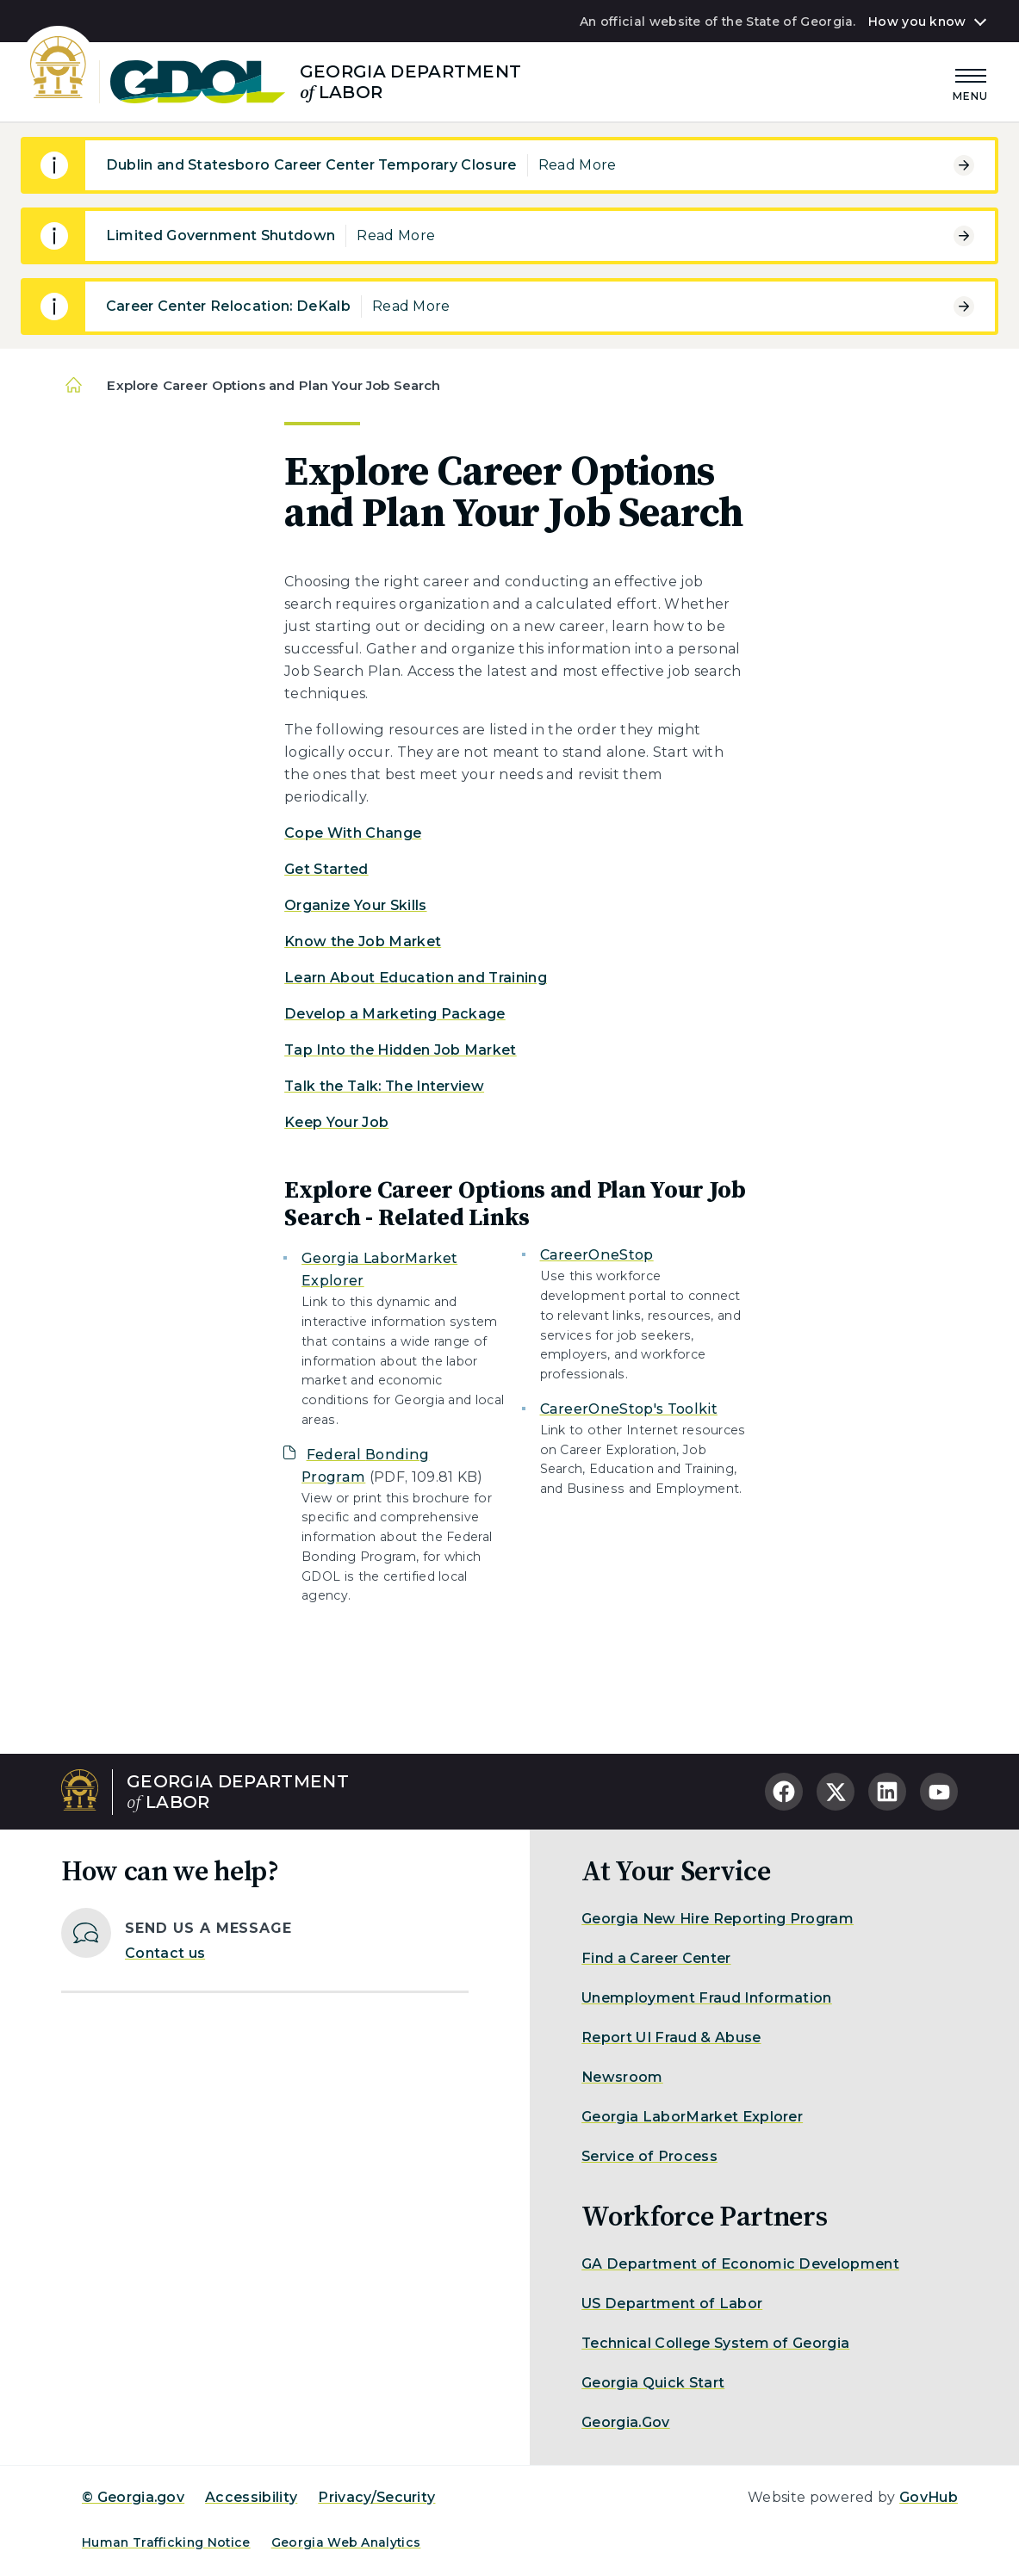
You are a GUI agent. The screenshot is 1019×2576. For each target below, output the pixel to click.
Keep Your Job (336, 1122)
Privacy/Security (376, 2497)
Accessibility (251, 2497)
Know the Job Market (362, 941)
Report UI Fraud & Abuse (671, 2037)
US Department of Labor (671, 2303)
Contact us (165, 1953)
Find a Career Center (655, 1958)
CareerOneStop (597, 1255)
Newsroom (622, 2077)
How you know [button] (917, 21)
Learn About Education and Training (415, 977)
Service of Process (649, 2156)
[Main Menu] (971, 82)
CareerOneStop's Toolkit (629, 1409)
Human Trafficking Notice (166, 2542)
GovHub (928, 2497)
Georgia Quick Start (652, 2383)
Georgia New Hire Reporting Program (717, 1918)
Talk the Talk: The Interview (384, 1086)
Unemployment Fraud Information (706, 1998)
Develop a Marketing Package (395, 1014)
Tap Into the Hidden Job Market (400, 1050)
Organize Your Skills (355, 905)
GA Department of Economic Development (740, 2264)
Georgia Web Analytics (346, 2542)
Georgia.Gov (625, 2422)
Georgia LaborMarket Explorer (692, 2116)
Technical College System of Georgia (715, 2343)
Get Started (326, 869)
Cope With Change (352, 833)
